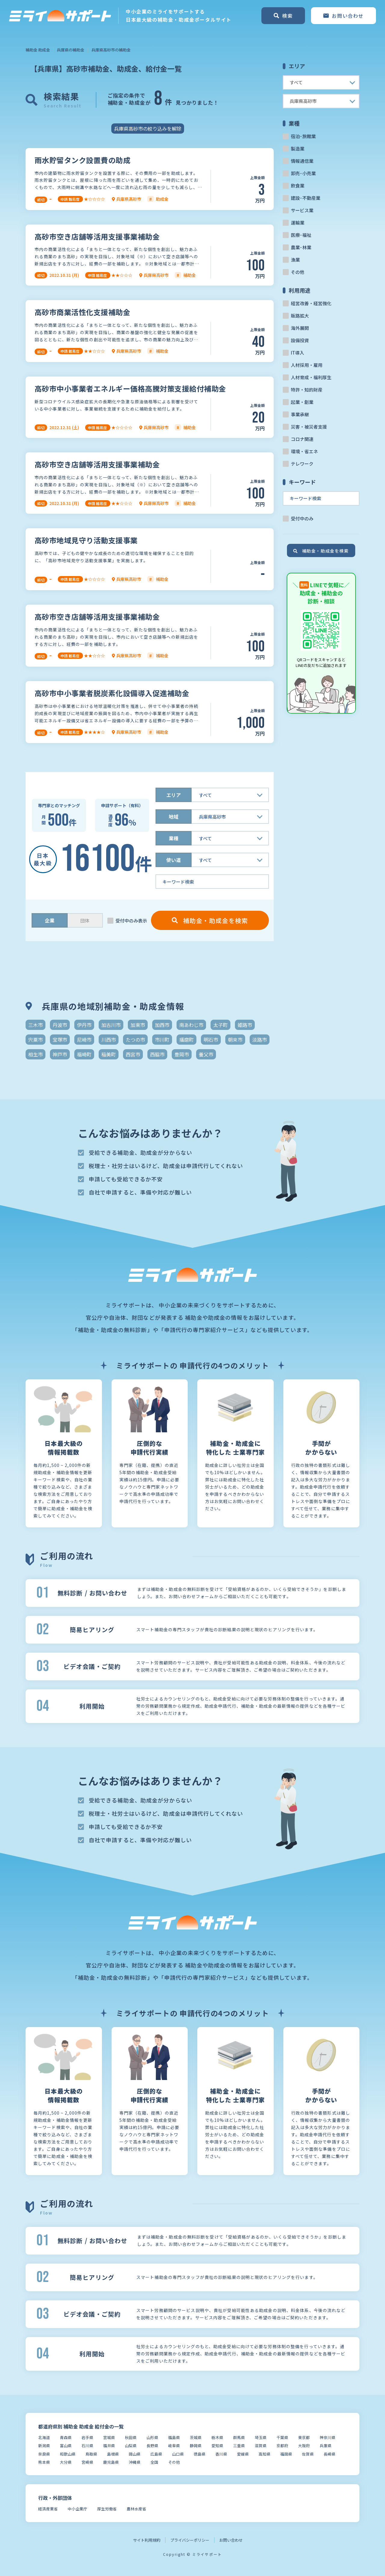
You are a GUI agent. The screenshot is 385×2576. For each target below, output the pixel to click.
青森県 (66, 2437)
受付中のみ (302, 518)
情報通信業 (302, 161)
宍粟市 (35, 1039)
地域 (173, 816)
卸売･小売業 (303, 173)
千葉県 (282, 2437)
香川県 (221, 2454)
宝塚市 (60, 1039)
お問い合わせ (231, 2540)
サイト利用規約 (146, 2540)
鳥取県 (91, 2454)
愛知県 (217, 2445)
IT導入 (297, 352)
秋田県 (131, 2437)
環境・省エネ (304, 451)
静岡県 (196, 2445)
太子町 (220, 1024)
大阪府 (304, 2445)
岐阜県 (174, 2445)
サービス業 (302, 210)
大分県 (66, 2462)
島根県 (113, 2454)
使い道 (173, 859)
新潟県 (44, 2445)
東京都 (304, 2437)
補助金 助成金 (38, 50)
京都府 (282, 2445)
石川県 (87, 2445)
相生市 (35, 1054)
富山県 (66, 2445)
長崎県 (329, 2454)
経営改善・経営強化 (311, 303)
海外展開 (300, 328)
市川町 (162, 1039)
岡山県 (134, 2454)
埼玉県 (260, 2437)
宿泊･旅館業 (303, 136)
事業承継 (300, 414)
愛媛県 (243, 2454)
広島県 (156, 2454)
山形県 (152, 2437)
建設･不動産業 (305, 198)
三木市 (35, 1024)
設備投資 (300, 340)
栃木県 (217, 2437)
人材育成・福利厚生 (311, 377)
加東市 (138, 1024)
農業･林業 (301, 247)
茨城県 (196, 2437)
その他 (297, 272)
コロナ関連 (302, 439)
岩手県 (87, 2437)
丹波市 (60, 1024)
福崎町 (84, 1054)
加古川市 (111, 1024)
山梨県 (131, 2445)
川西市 (108, 1039)
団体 (84, 920)
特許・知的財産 (306, 389)
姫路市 (245, 1024)
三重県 (239, 2445)
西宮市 (133, 1054)
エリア (173, 794)
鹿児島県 (111, 2462)
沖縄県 (134, 2462)
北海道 (44, 2437)
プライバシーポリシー (189, 2540)
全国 (154, 2462)
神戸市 (60, 1054)
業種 (173, 838)
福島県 (174, 2437)
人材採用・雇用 (306, 365)
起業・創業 (302, 402)
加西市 (162, 1024)
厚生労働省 (107, 2509)
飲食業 (297, 185)
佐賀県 (308, 2454)
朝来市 (235, 1039)
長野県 (152, 2445)
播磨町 (186, 1039)
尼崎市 (84, 1039)
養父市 (206, 1054)
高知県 (264, 2454)
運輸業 (297, 222)
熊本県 (44, 2462)
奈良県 (44, 2454)
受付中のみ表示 (131, 920)
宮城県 (109, 2437)
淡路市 (259, 1039)
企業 (49, 920)
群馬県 (239, 2437)
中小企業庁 (77, 2509)
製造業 (297, 148)
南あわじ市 (191, 1024)
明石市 (211, 1039)
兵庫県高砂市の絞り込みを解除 (147, 128)
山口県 (178, 2454)
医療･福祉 (301, 235)
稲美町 (108, 1054)
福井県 (109, 2445)
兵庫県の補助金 (70, 50)
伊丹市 (84, 1024)
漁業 (295, 259)
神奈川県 (327, 2437)
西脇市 (157, 1054)
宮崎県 (87, 2462)
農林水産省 (136, 2509)
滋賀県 (260, 2445)
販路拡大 (300, 315)
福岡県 (286, 2454)
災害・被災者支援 (309, 426)
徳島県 (199, 2454)
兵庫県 (325, 2445)
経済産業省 (48, 2509)
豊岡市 (181, 1054)
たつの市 (135, 1039)
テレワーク (302, 463)
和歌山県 (67, 2454)
